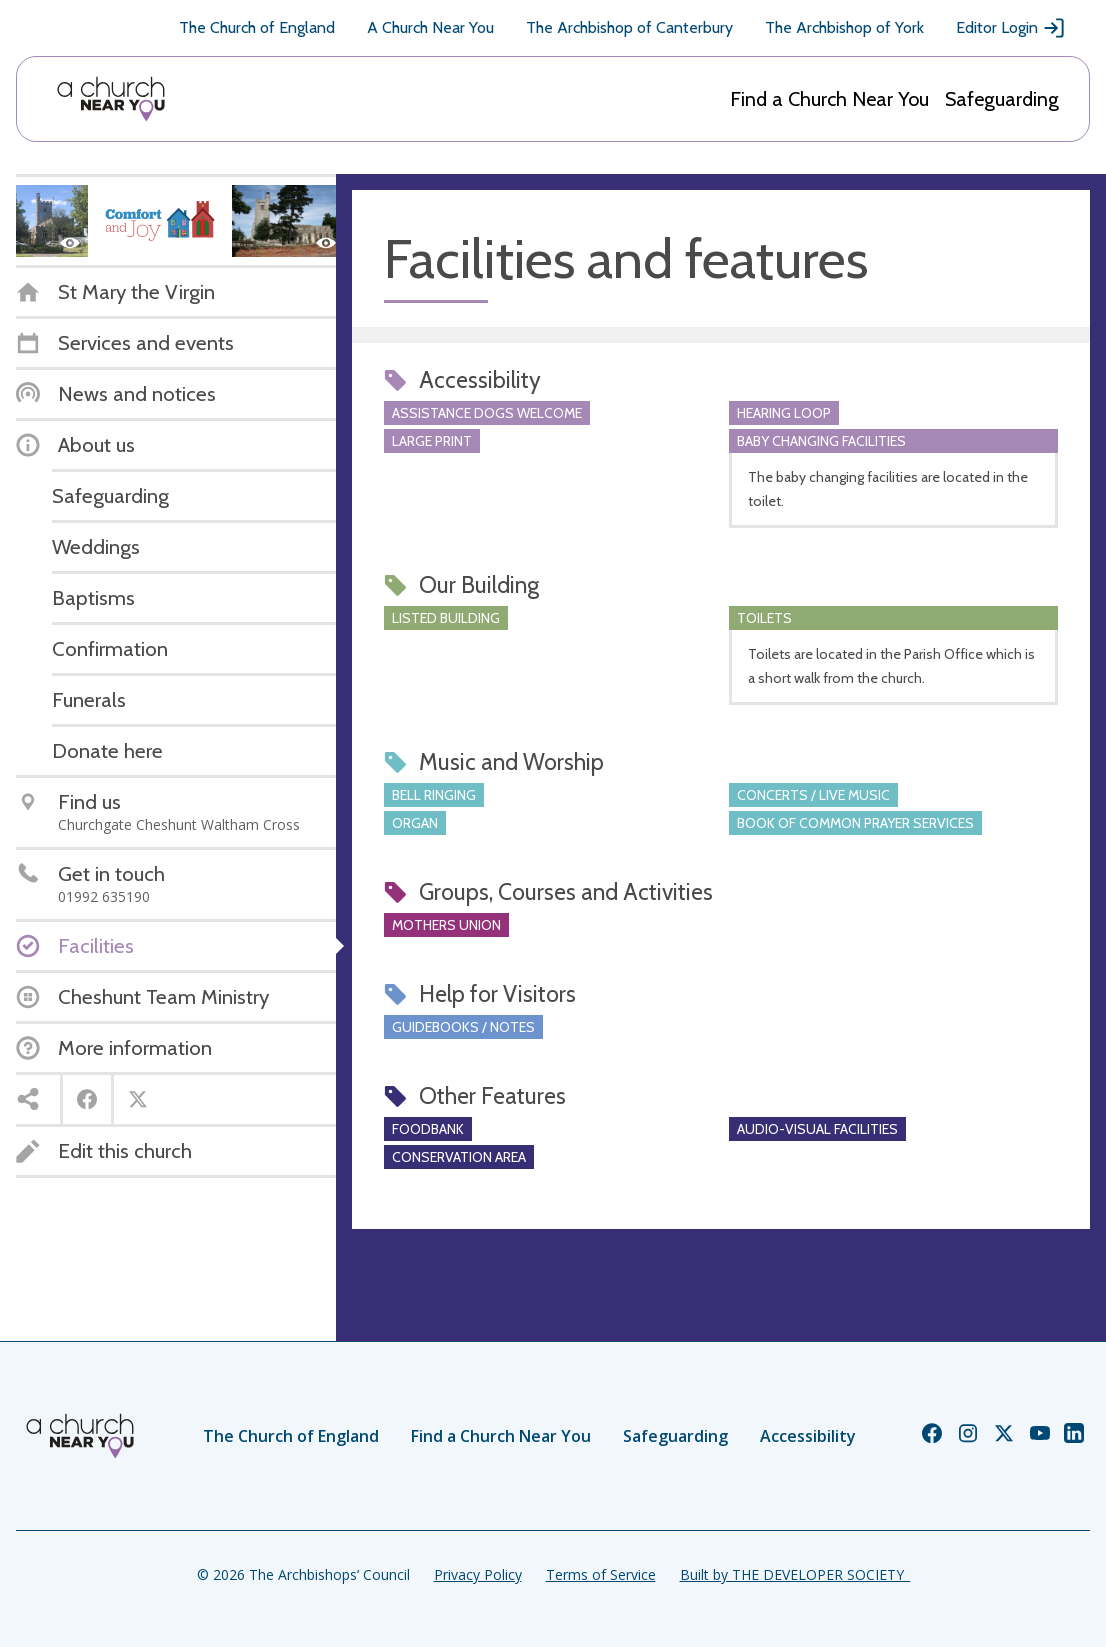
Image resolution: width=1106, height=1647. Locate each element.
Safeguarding (1002, 99)
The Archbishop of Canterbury (629, 27)
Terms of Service (601, 1574)
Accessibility (808, 1436)
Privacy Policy (478, 1574)
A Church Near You (430, 27)
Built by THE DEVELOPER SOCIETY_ (795, 1574)
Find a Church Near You (829, 99)
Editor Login (1011, 28)
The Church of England (257, 27)
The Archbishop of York (844, 27)
